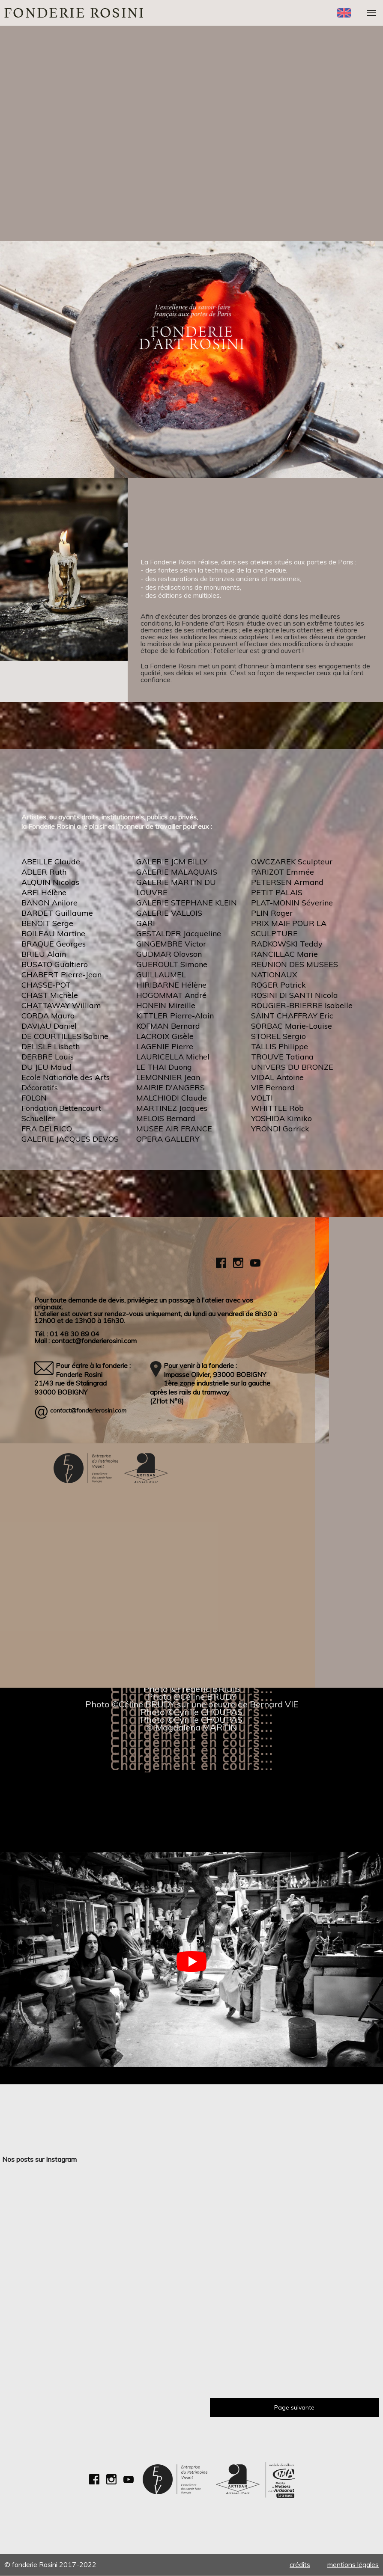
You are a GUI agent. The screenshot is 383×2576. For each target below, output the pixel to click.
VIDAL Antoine (277, 1077)
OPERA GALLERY (168, 1139)
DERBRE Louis (47, 1057)
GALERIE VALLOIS (169, 913)
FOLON (34, 1098)
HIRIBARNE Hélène (171, 985)
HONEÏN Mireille (165, 1005)
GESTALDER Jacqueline (178, 933)
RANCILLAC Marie (284, 954)
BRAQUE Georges (53, 944)
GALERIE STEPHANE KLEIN (186, 903)
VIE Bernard (273, 1087)
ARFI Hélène (43, 892)
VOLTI (262, 1098)
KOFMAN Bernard (168, 1026)
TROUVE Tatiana (282, 1057)
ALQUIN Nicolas (50, 882)
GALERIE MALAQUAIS (176, 872)
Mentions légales (353, 2565)
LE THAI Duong (164, 1067)
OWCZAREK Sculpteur (291, 862)
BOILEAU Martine (53, 933)
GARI (145, 923)
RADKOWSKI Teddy (287, 944)
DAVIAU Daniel (49, 1026)
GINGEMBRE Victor (171, 944)
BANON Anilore (49, 903)
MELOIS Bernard (165, 1118)
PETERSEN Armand (287, 882)
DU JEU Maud (46, 1067)
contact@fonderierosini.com (88, 1411)
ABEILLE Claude (50, 862)
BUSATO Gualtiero (54, 964)
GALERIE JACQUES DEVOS (70, 1139)
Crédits (300, 2565)
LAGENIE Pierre (164, 1046)
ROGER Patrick (278, 985)
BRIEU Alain (43, 954)
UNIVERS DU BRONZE (292, 1067)
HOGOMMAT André (171, 995)
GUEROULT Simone (171, 964)
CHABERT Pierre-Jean (61, 974)
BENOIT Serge (47, 923)
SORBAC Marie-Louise (291, 1026)
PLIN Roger (272, 913)
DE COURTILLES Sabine (64, 1036)
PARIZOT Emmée (282, 872)
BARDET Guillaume (57, 913)
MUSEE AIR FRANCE (174, 1129)
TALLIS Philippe (279, 1046)
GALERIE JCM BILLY (171, 862)
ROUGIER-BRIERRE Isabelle (302, 1005)
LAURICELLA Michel (172, 1057)
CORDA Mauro (48, 1016)
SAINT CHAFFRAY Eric (292, 1016)
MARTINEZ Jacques (171, 1108)
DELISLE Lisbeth (50, 1046)
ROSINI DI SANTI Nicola (294, 995)
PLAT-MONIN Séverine (292, 903)
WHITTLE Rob (277, 1108)
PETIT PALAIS (276, 892)
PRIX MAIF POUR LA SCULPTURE (288, 928)
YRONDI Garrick (280, 1129)
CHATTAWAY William (61, 1005)
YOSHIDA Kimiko (281, 1118)
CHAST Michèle (49, 995)
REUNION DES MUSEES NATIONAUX (294, 969)
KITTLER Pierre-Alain (175, 1016)
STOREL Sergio (278, 1036)
